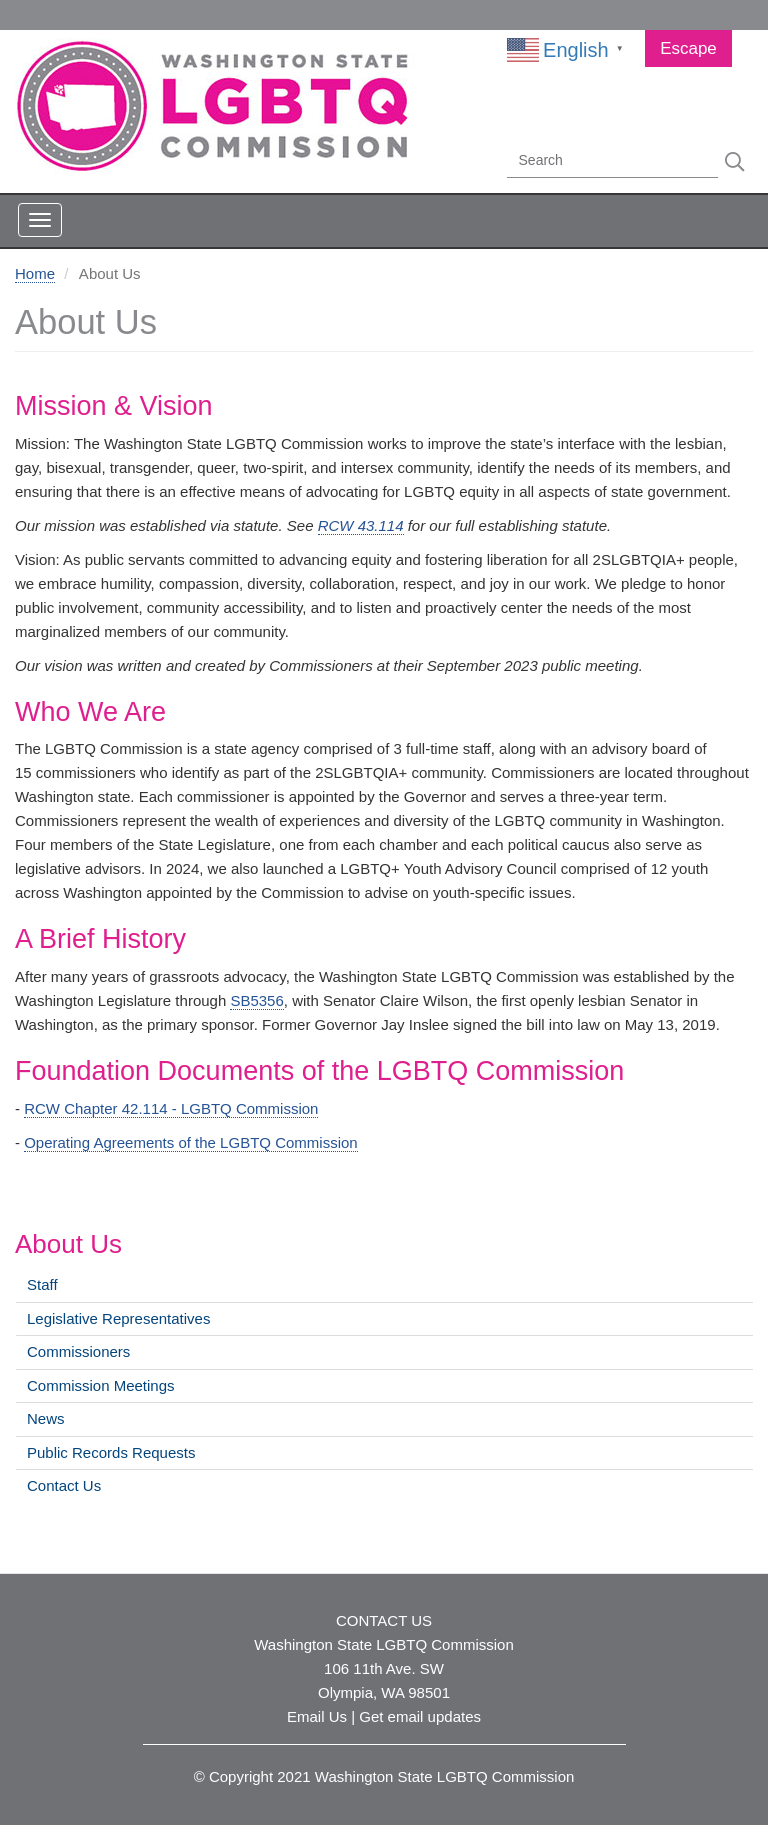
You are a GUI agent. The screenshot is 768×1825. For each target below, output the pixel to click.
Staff (42, 1284)
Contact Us (64, 1485)
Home (35, 273)
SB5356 (256, 1000)
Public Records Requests (111, 1452)
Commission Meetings (101, 1385)
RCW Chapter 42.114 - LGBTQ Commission (171, 1108)
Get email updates (420, 1716)
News (46, 1418)
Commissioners (78, 1351)
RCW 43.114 (361, 525)
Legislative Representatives (118, 1318)
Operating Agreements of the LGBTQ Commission (190, 1142)
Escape (688, 48)
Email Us (317, 1716)
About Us (68, 1244)
